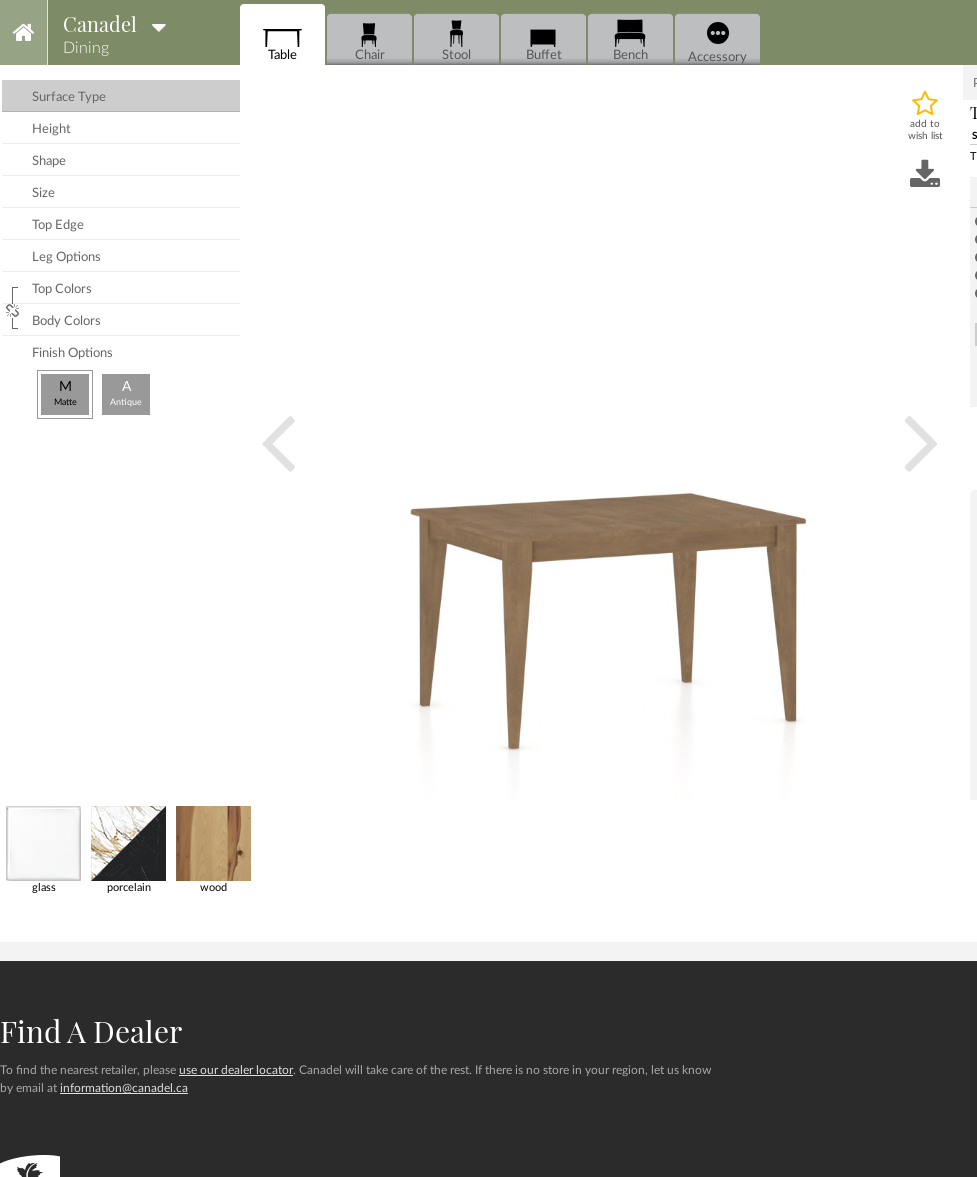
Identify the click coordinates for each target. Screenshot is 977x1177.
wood (213, 849)
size (43, 193)
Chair (369, 40)
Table (282, 40)
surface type (69, 97)
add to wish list (925, 130)
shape (49, 161)
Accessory (717, 43)
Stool (456, 40)
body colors (66, 321)
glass (43, 849)
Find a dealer (91, 1031)
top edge (58, 225)
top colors (62, 289)
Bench (630, 40)
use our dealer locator (236, 1070)
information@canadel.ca (124, 1088)
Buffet (543, 40)
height (51, 129)
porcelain (128, 849)
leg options (66, 257)
